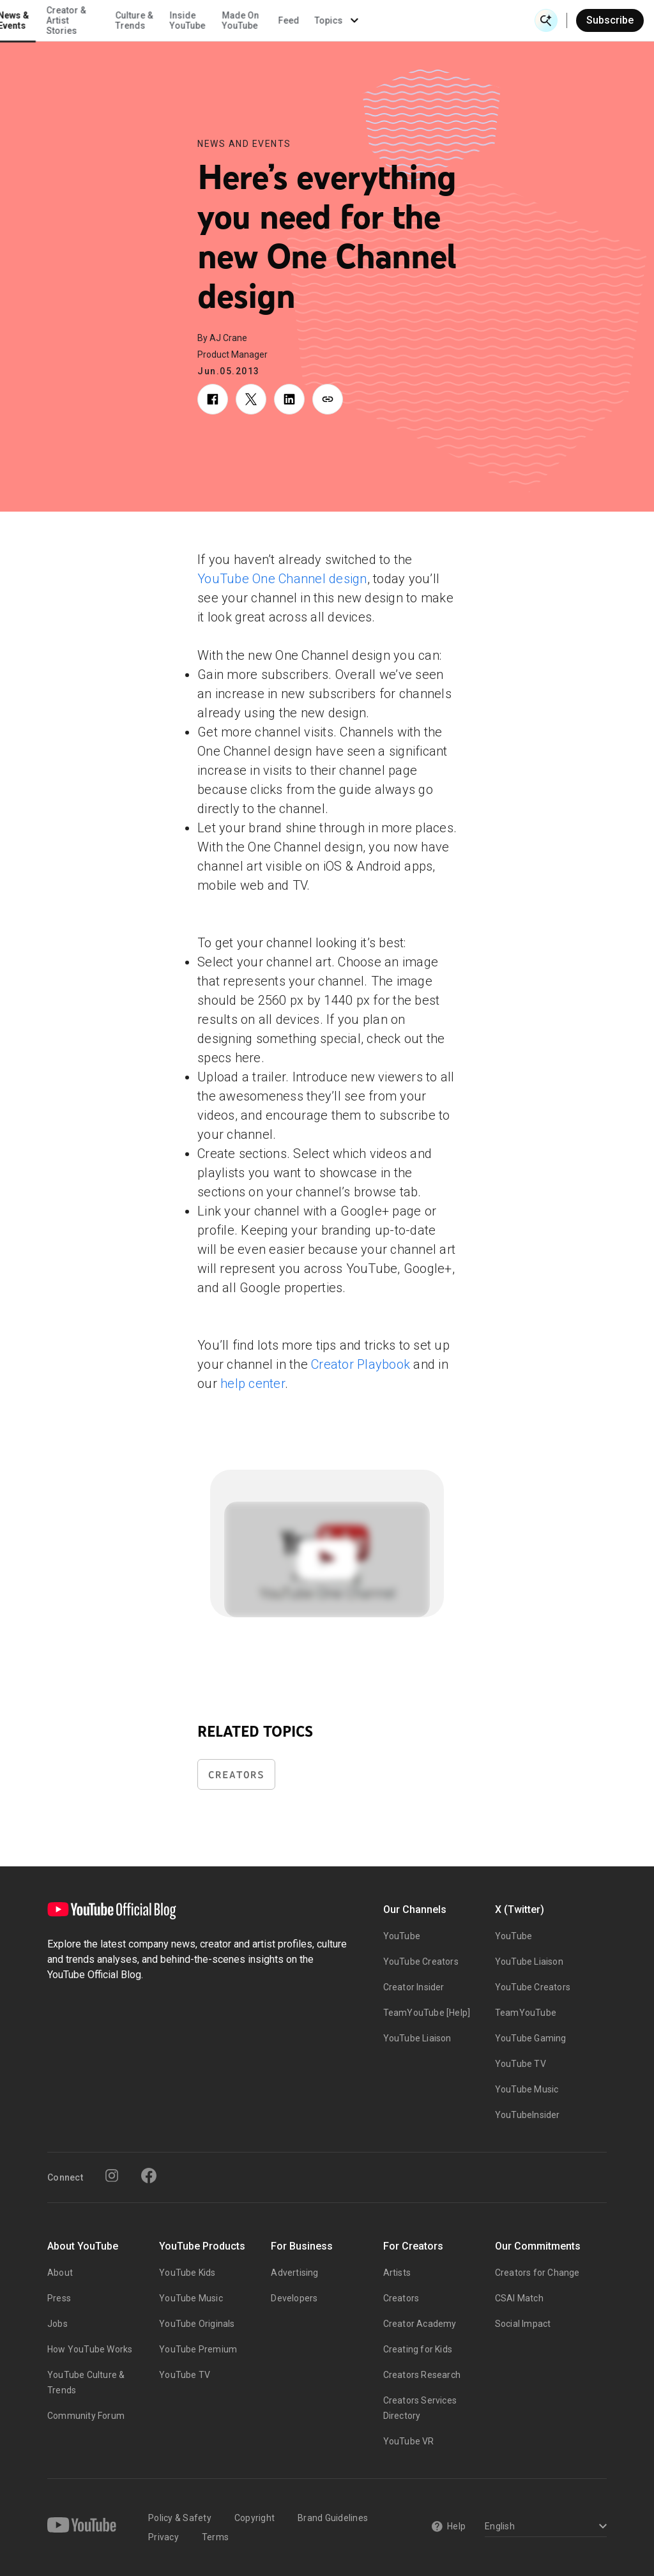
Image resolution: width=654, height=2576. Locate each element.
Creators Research (421, 2375)
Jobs (57, 2324)
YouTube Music (527, 2089)
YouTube (401, 1936)
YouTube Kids (187, 2272)
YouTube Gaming (531, 2038)
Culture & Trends (299, 20)
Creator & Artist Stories (230, 20)
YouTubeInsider (527, 2115)
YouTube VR (408, 2441)
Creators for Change (537, 2272)
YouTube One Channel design (282, 578)
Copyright (254, 2518)
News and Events (244, 144)
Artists (397, 2272)
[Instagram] (111, 2175)
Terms (215, 2537)
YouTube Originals (196, 2324)
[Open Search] (546, 20)
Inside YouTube (352, 20)
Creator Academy (420, 2324)
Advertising (294, 2272)
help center (252, 1383)
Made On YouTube (405, 20)
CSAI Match (519, 2298)
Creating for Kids (417, 2349)
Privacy (163, 2537)
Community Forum (86, 2416)
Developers (294, 2298)
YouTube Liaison (417, 2038)
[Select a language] (544, 2527)
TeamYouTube (525, 2013)
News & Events (178, 20)
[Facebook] (148, 2175)
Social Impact (523, 2324)
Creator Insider (414, 1987)
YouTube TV (520, 2064)
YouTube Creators (421, 1961)
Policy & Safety (179, 2518)
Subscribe (610, 20)
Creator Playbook (360, 1364)
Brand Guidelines (333, 2518)
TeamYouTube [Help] (427, 2013)
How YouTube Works (89, 2349)
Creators (236, 1775)
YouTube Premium (198, 2349)
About (60, 2272)
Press (59, 2298)
